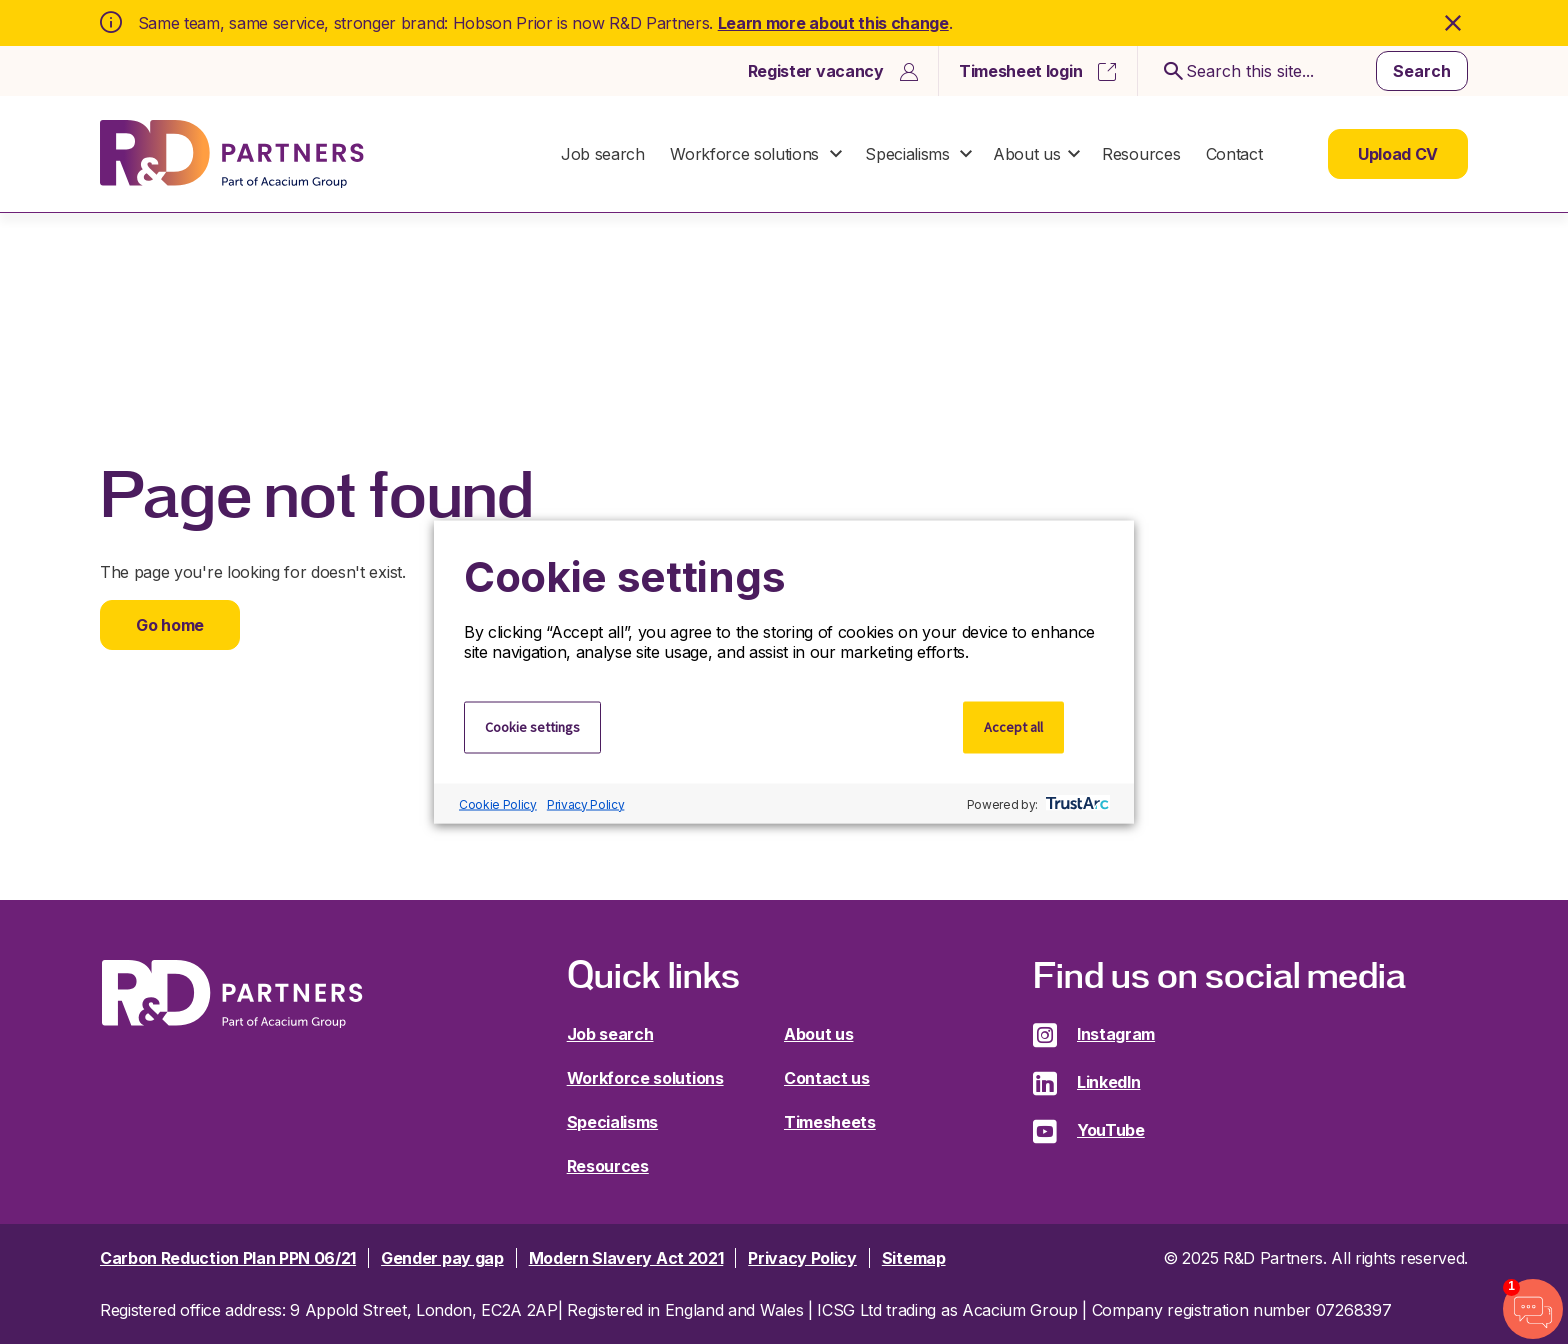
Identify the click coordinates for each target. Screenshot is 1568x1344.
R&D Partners (232, 154)
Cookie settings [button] (532, 727)
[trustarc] (1075, 804)
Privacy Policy (586, 803)
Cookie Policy (498, 803)
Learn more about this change (833, 23)
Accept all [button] (1013, 727)
